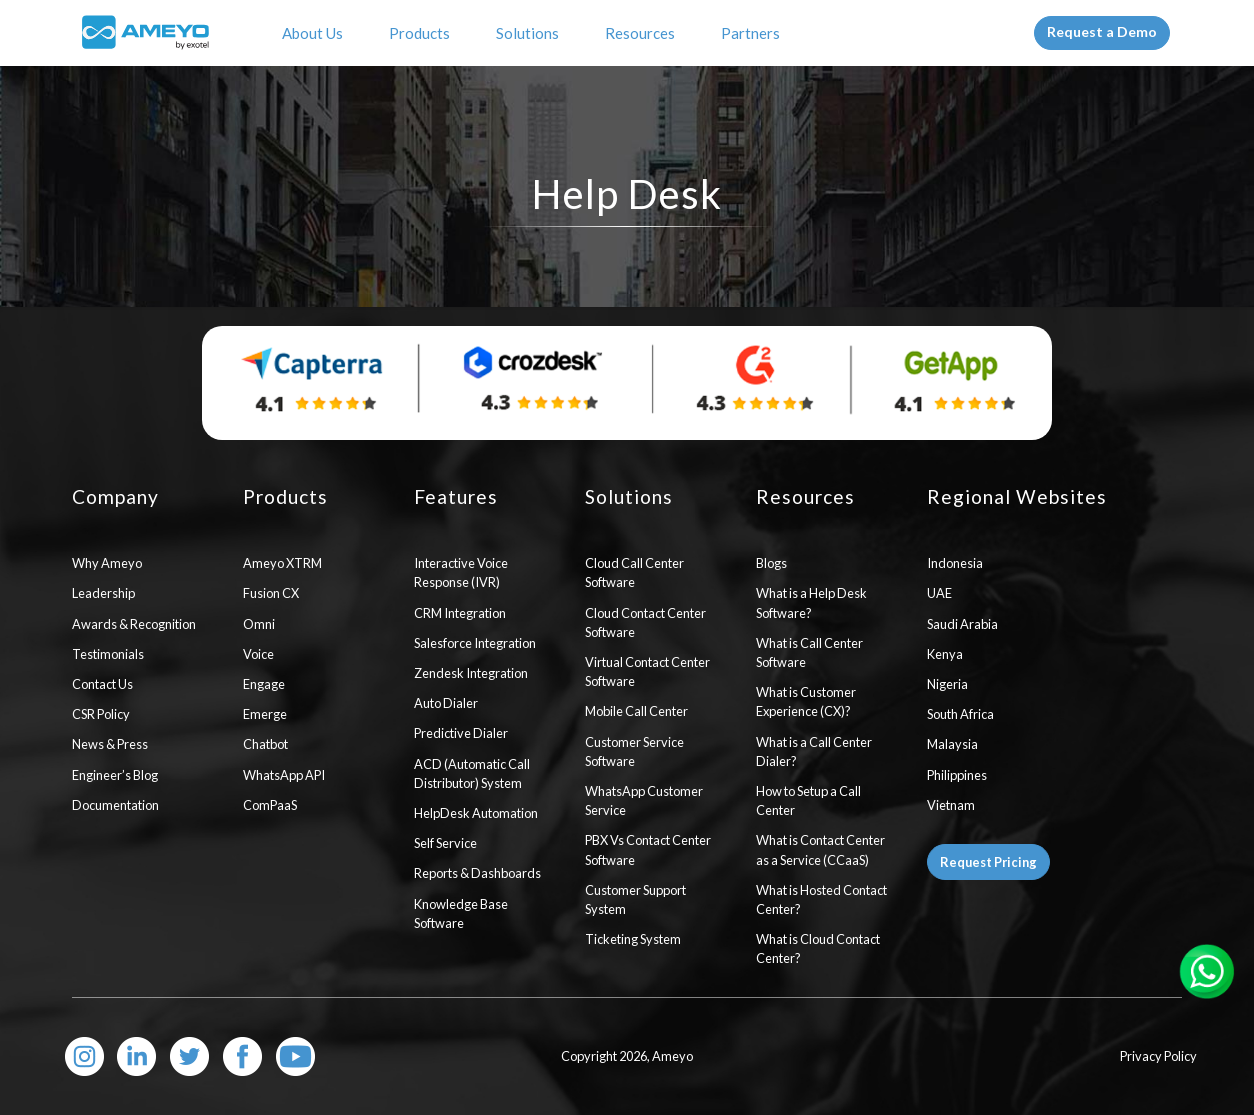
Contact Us (102, 684)
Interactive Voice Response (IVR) (461, 572)
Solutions (530, 33)
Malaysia (952, 744)
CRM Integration (460, 613)
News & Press (110, 744)
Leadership (103, 593)
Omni (259, 624)
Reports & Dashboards (477, 873)
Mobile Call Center (636, 711)
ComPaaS (270, 805)
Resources (643, 33)
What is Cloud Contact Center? (818, 948)
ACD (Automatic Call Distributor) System (472, 773)
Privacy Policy (1158, 1056)
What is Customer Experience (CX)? (806, 701)
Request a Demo (1102, 31)
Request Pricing (988, 862)
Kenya (945, 654)
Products (422, 33)
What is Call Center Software (809, 652)
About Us (315, 33)
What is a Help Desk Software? (811, 602)
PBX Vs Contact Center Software (648, 849)
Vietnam (951, 805)
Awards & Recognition (134, 624)
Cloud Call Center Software (634, 572)
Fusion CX (271, 593)
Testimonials (108, 654)
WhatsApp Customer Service (644, 800)
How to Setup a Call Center (808, 800)
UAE (939, 593)
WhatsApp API (284, 775)
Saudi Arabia (962, 624)
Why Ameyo (107, 563)
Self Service (445, 843)
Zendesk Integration (471, 673)
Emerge (265, 714)
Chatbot (265, 744)
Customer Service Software (634, 751)
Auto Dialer (446, 703)
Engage (264, 684)
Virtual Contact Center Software (647, 671)
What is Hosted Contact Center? (821, 899)
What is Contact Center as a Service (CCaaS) (820, 849)
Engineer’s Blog (115, 775)
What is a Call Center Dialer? (814, 751)
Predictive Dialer (461, 733)
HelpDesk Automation (476, 813)
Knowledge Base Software (461, 913)
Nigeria (947, 684)
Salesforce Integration (475, 643)
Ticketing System (633, 939)
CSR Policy (101, 714)
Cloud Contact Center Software (645, 622)
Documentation (115, 805)
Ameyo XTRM (282, 563)
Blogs (771, 563)
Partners (753, 33)
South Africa (960, 714)
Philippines (957, 775)
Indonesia (955, 563)
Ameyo (672, 1056)
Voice (258, 654)
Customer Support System (635, 899)
